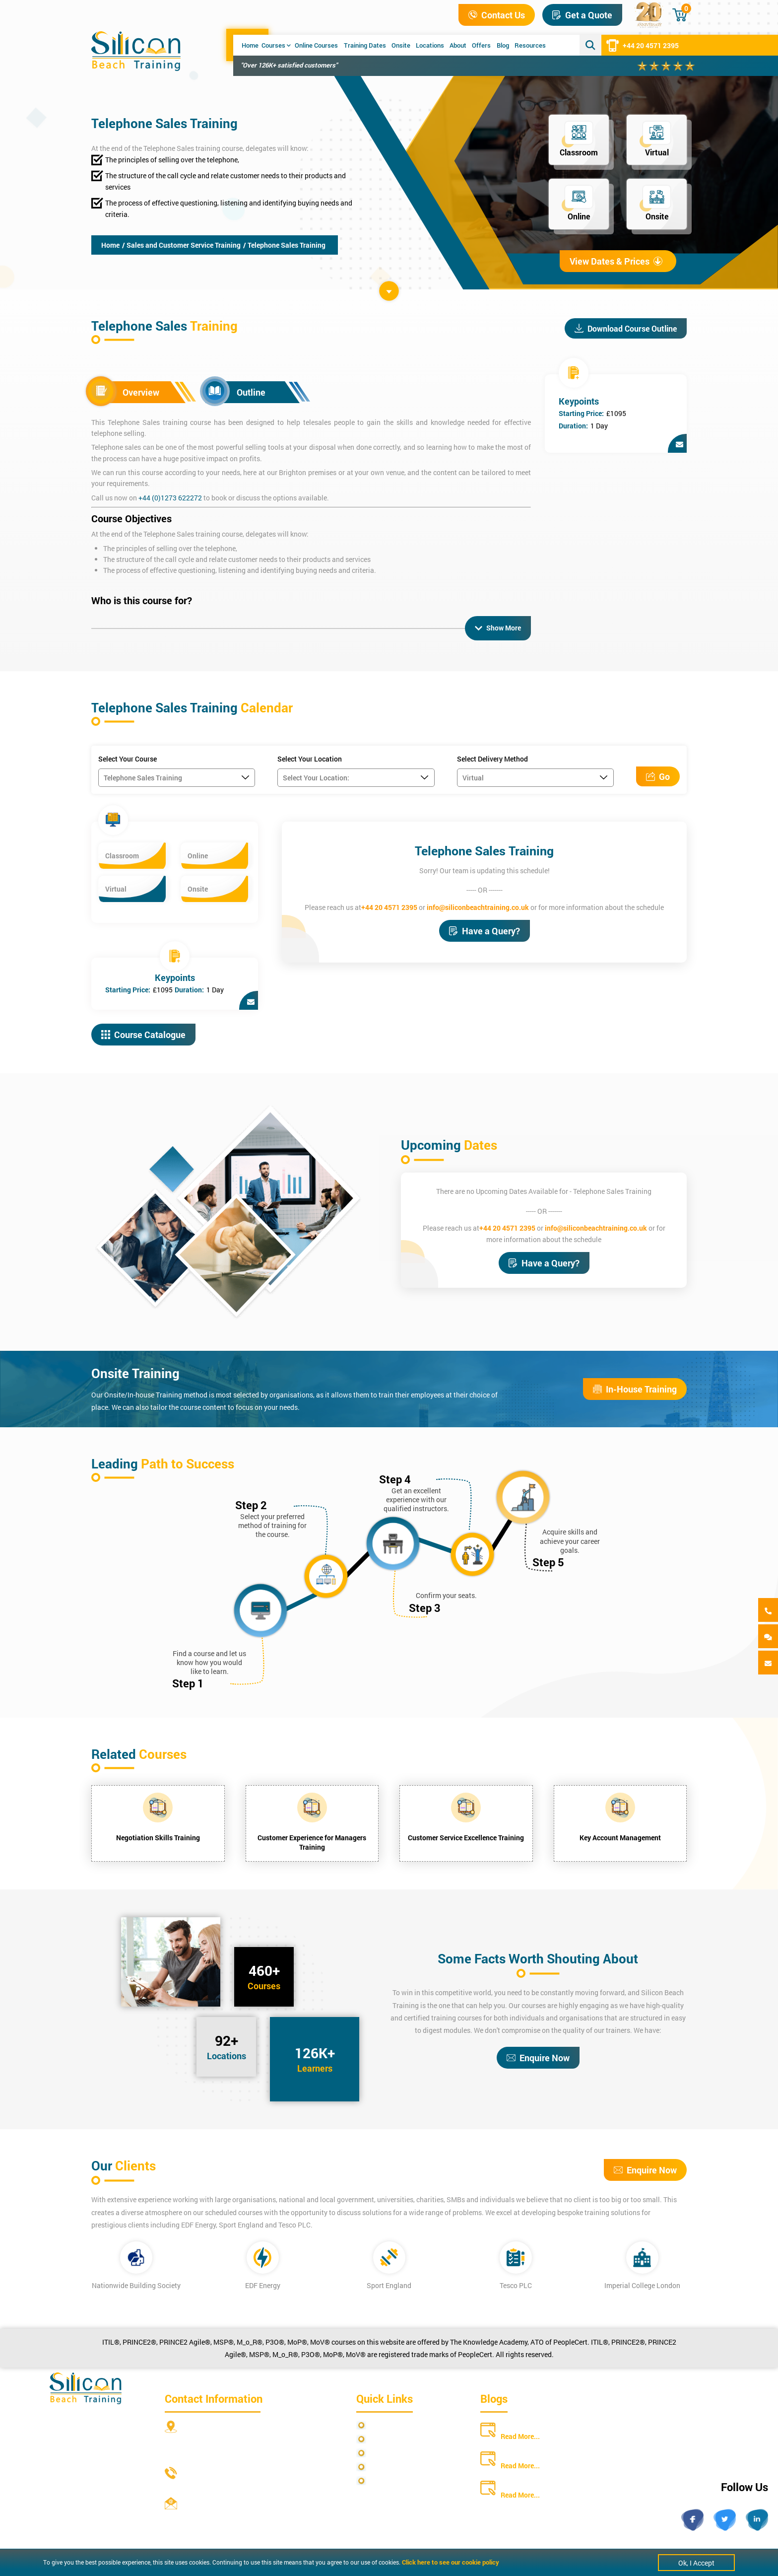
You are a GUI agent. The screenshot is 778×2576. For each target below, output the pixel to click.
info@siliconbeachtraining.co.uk (478, 906)
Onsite (400, 45)
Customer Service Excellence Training (466, 1837)
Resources (530, 45)
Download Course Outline (626, 328)
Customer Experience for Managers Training (312, 1841)
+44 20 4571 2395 (642, 45)
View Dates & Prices (616, 261)
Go (658, 776)
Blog (503, 45)
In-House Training (635, 1388)
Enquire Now (538, 2057)
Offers (481, 45)
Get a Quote (582, 15)
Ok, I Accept (696, 2563)
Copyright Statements (404, 2466)
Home (250, 45)
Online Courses (316, 45)
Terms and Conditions (404, 2452)
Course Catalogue (143, 1034)
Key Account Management (620, 1837)
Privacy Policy (392, 2424)
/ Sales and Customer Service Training (181, 245)
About (458, 45)
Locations (430, 45)
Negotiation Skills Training (158, 1837)
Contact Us (496, 15)
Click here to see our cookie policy (450, 2562)
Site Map (383, 2438)
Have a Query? (484, 930)
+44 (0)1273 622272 (170, 497)
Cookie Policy (391, 2480)
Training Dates (365, 45)
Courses (276, 45)
